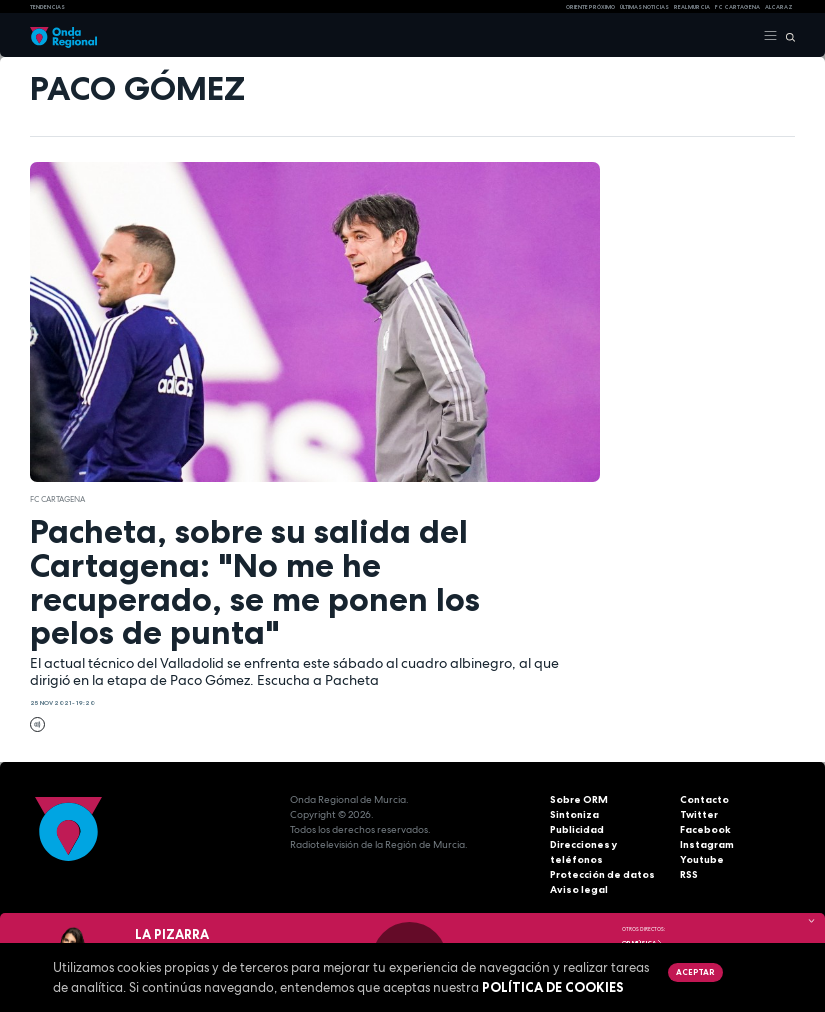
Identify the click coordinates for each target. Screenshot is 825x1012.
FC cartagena (737, 7)
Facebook (705, 829)
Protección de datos (602, 874)
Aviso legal (579, 889)
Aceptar (695, 972)
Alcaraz (779, 7)
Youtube (702, 859)
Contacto (704, 799)
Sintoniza (574, 814)
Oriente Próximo (590, 7)
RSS (689, 874)
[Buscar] (786, 36)
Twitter (699, 814)
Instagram (707, 844)
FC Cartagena (57, 499)
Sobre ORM (579, 799)
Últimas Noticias (644, 7)
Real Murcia (692, 7)
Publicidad (577, 829)
